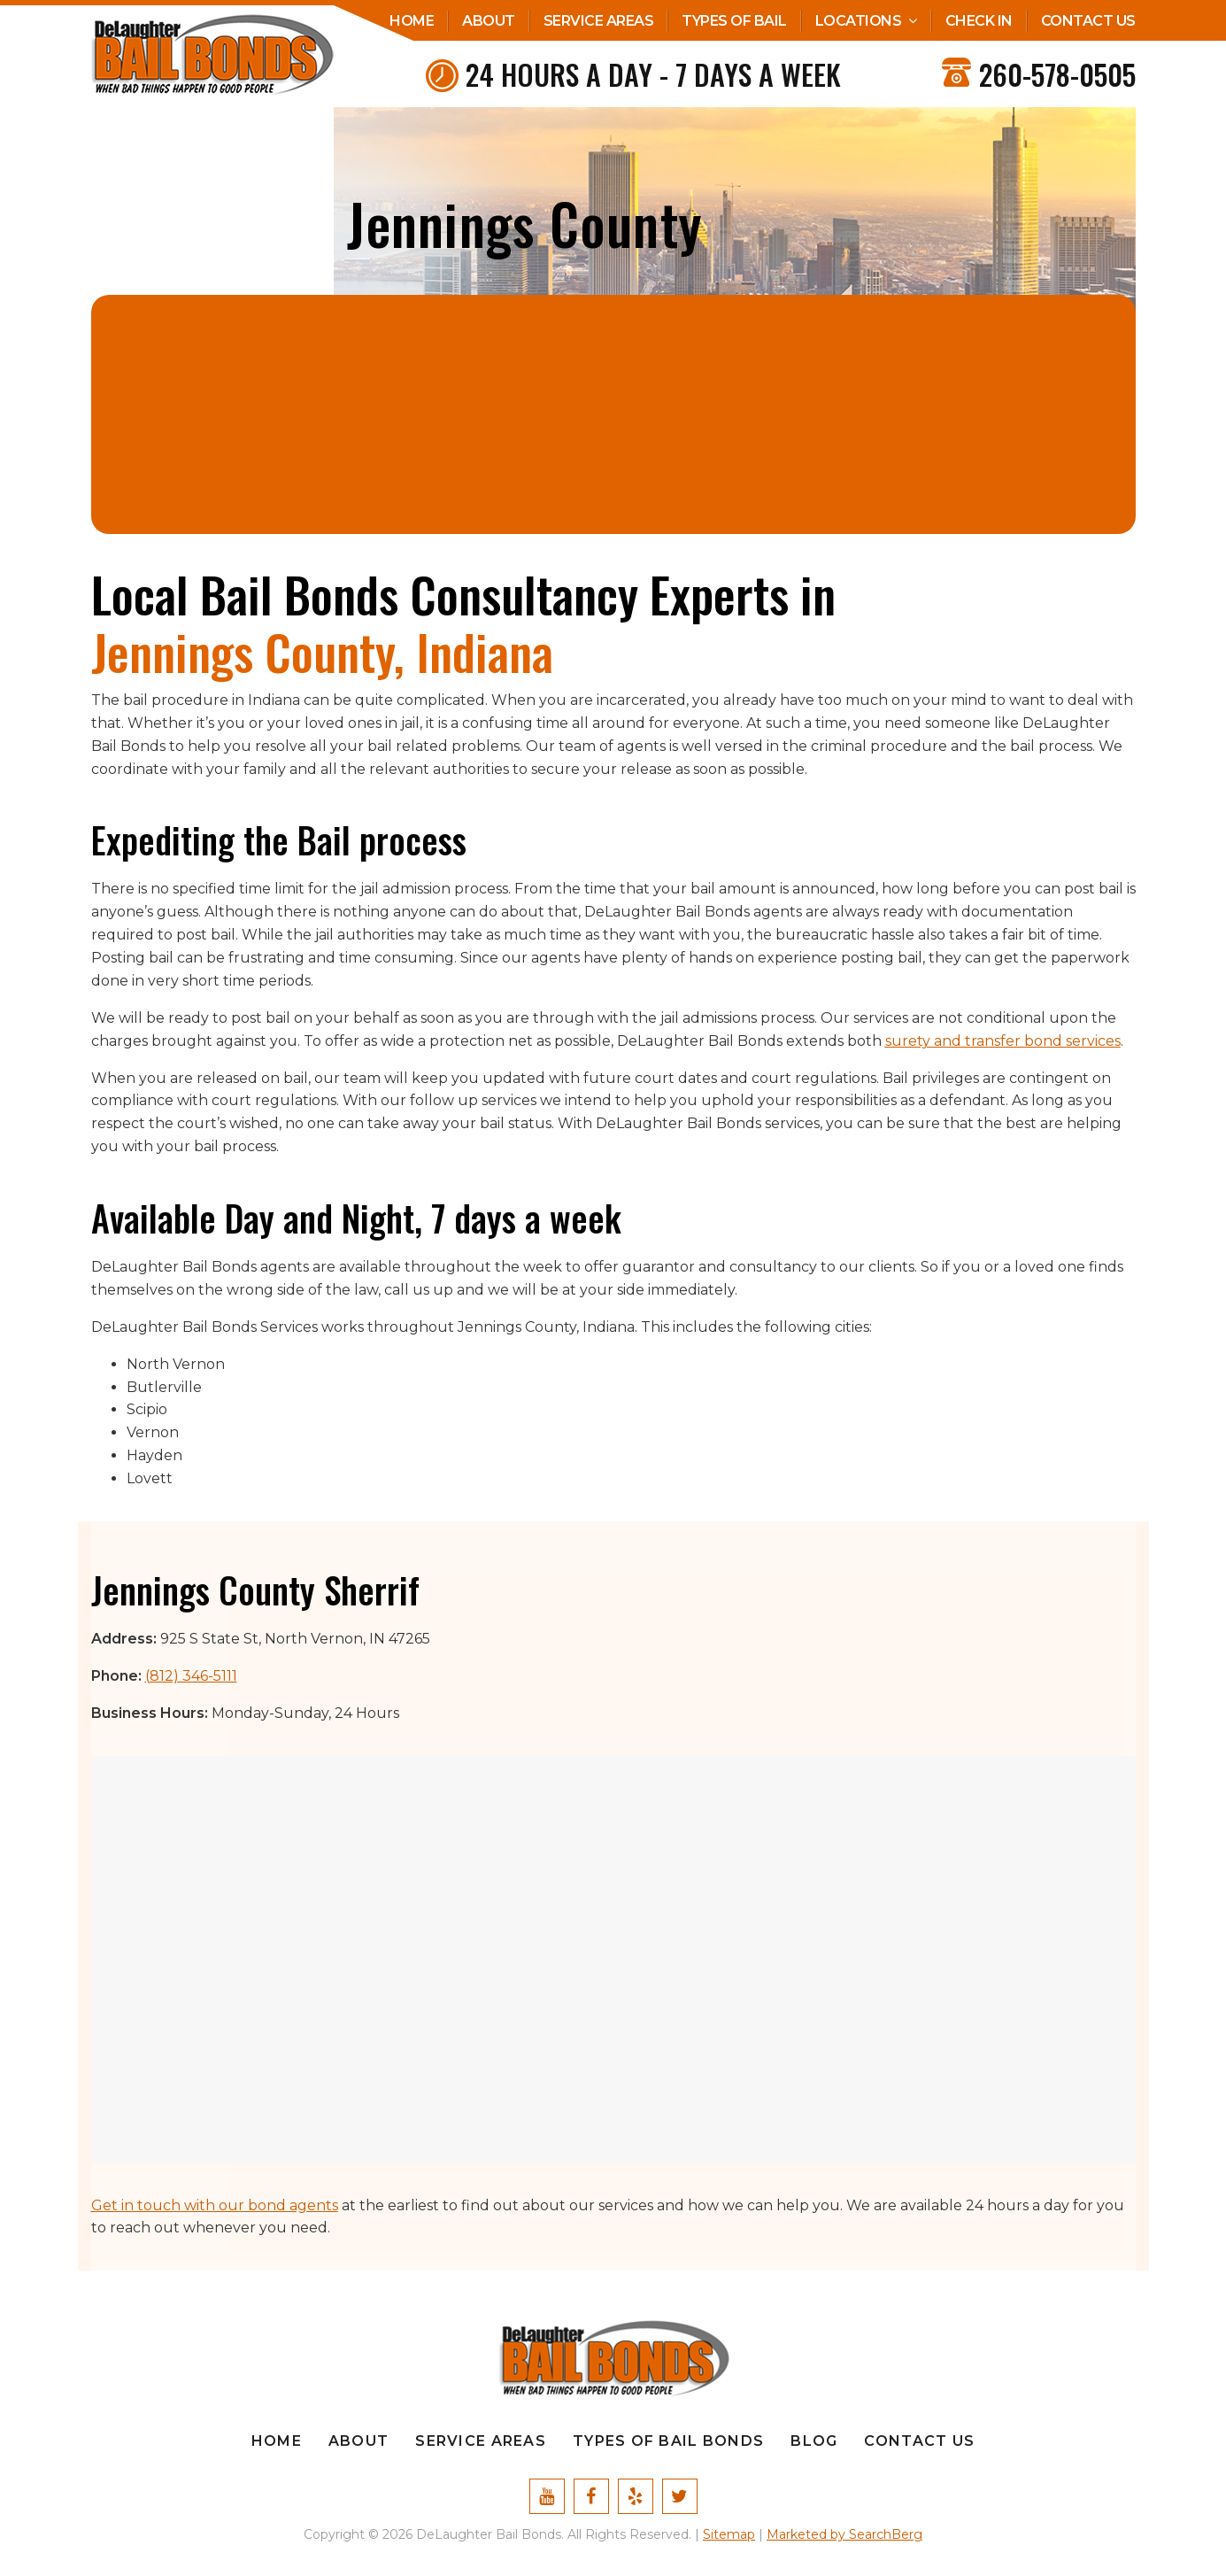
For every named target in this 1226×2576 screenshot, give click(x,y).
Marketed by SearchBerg (844, 2534)
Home (411, 20)
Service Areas (599, 20)
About (488, 20)
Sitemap (729, 2534)
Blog (813, 2441)
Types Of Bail (734, 20)
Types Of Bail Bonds (668, 2441)
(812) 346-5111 (191, 1675)
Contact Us (1088, 20)
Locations (858, 20)
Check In (979, 20)
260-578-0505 (1057, 74)
